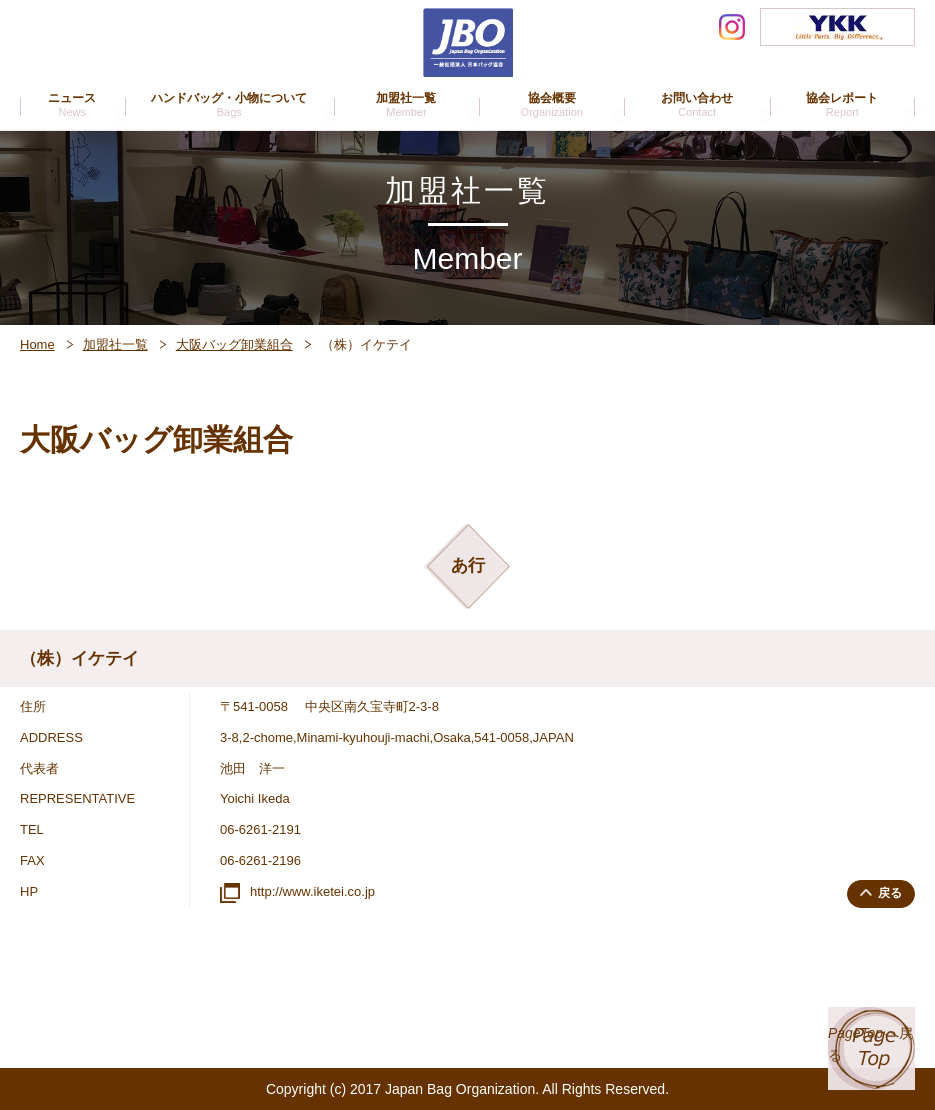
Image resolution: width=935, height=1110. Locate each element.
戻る (884, 892)
